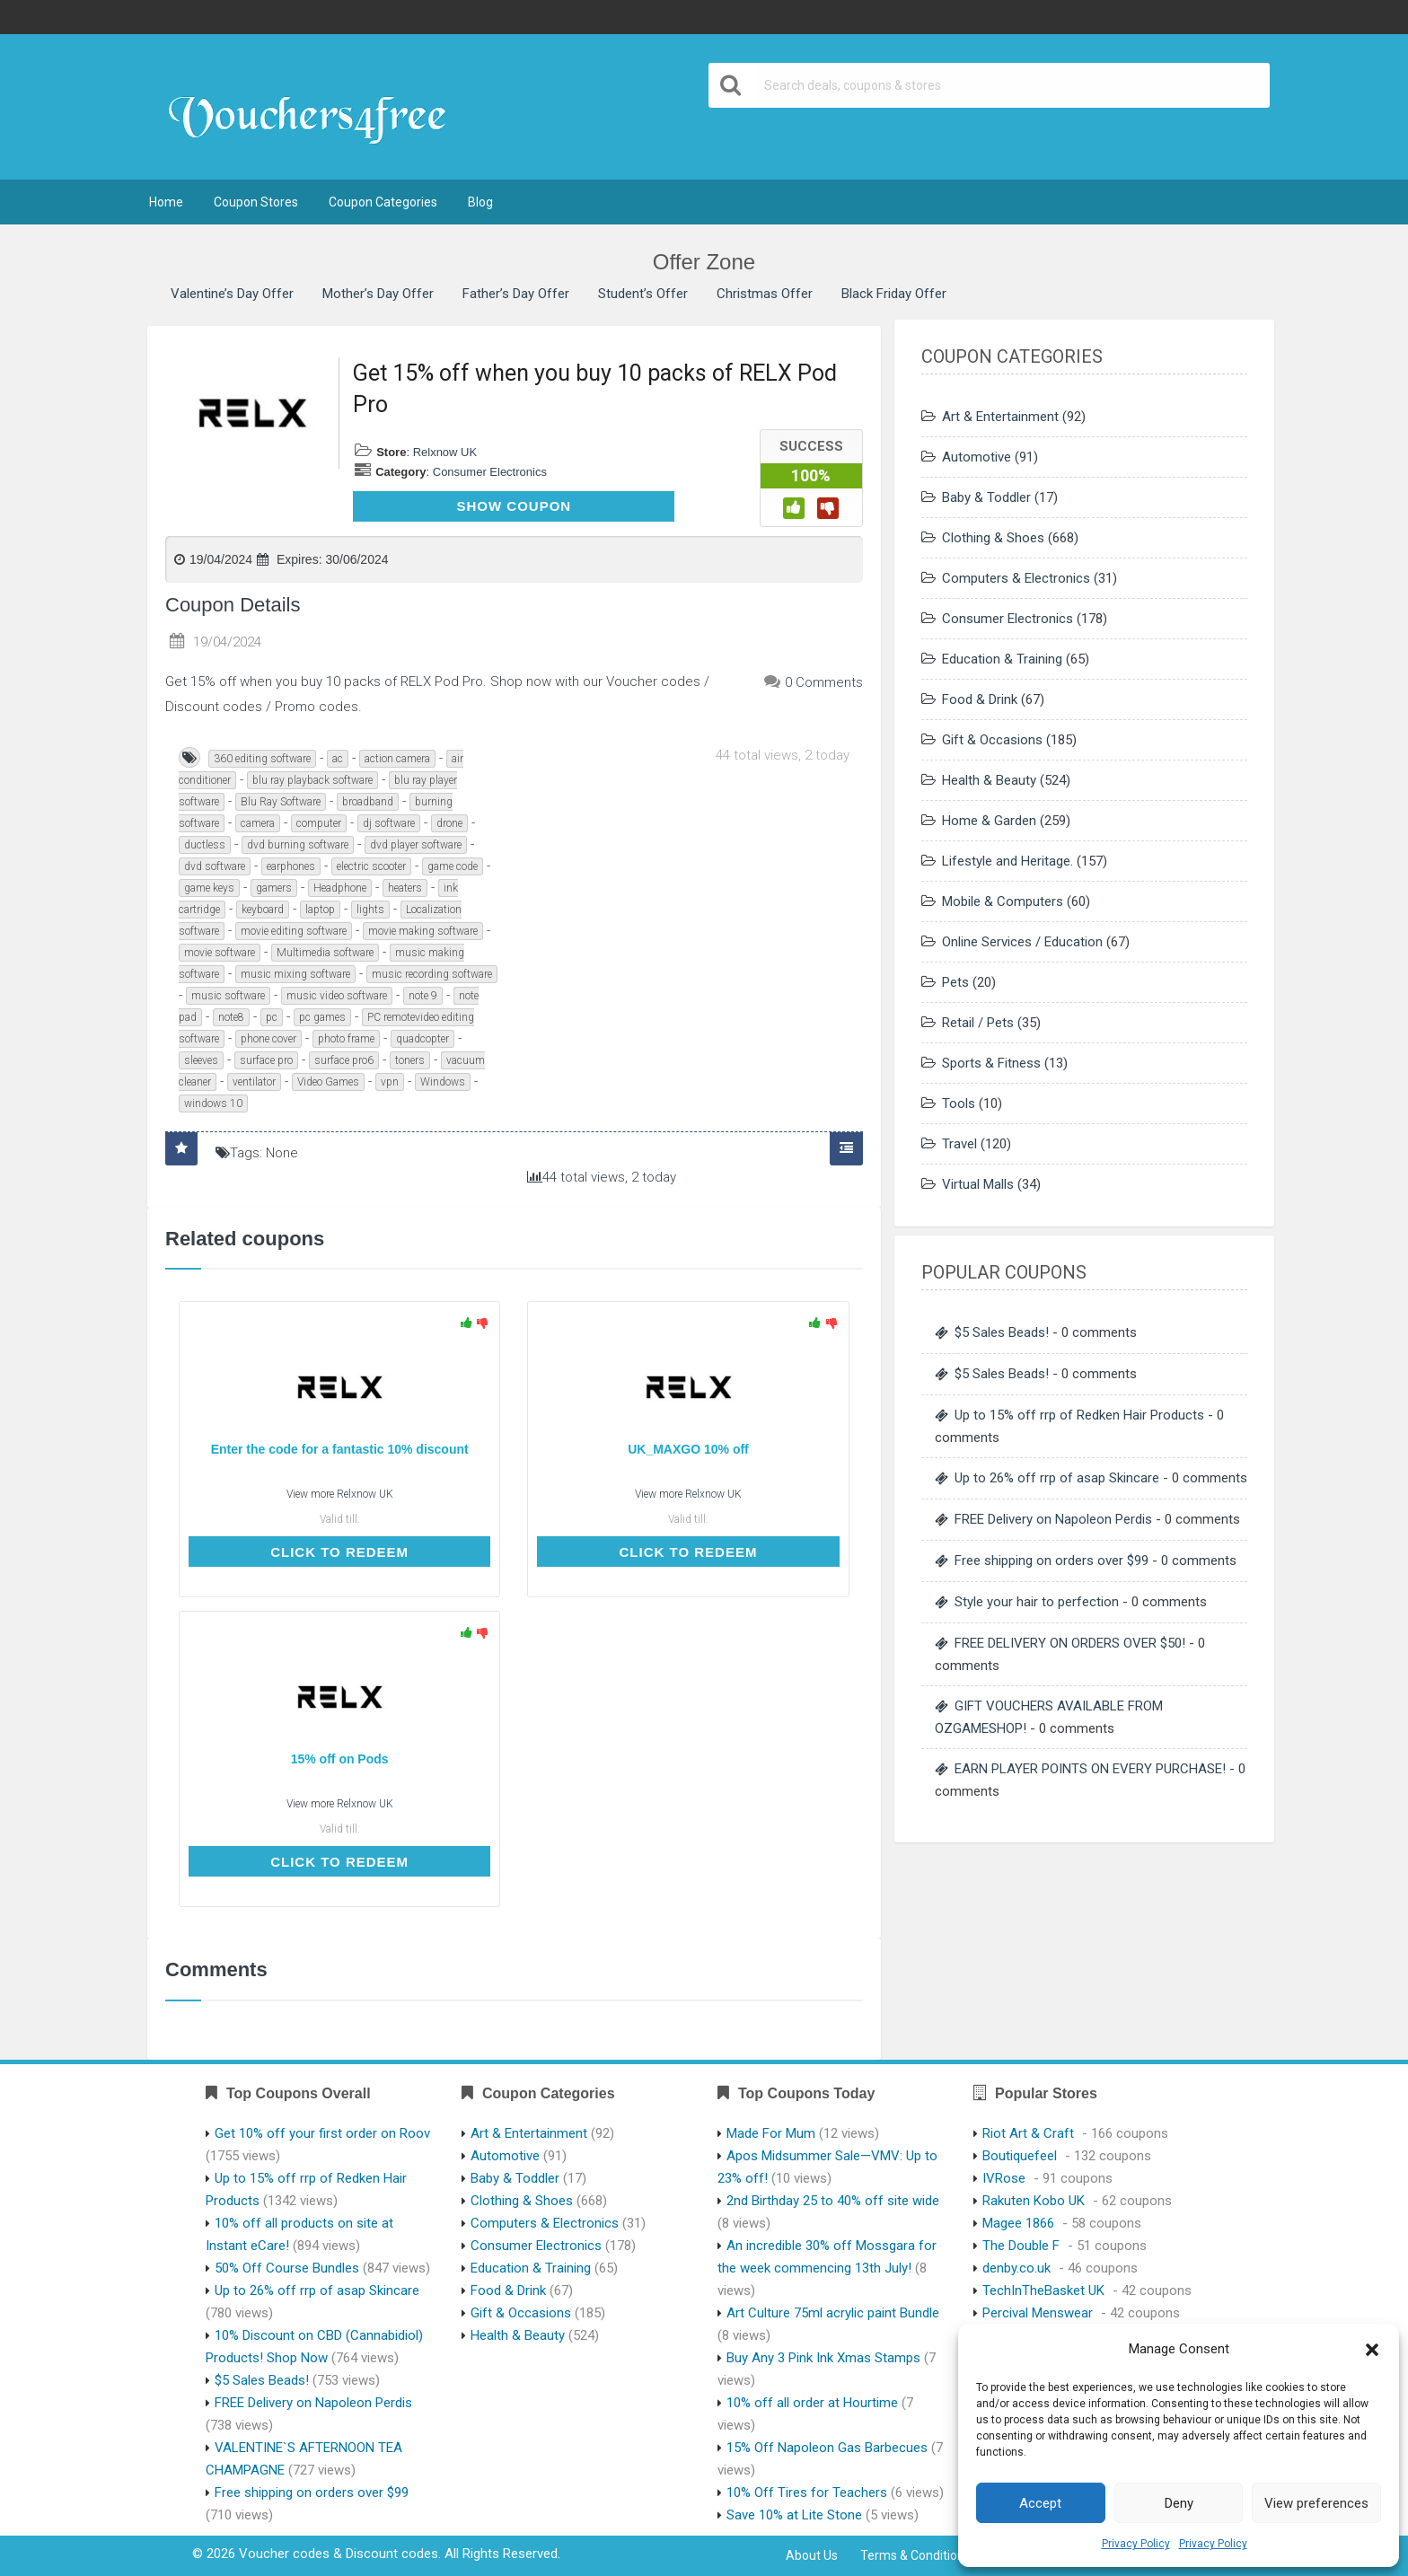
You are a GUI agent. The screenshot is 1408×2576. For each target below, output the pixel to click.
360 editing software (262, 758)
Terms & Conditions (915, 2555)
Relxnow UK (445, 452)
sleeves (201, 1060)
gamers (274, 888)
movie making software (423, 931)
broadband (367, 802)
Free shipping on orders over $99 (1051, 1560)
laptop (320, 909)
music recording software (432, 974)
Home (166, 202)
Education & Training (1002, 659)
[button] (1372, 2350)
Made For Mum (770, 2133)
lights (370, 909)
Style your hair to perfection (1037, 1602)
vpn (390, 1082)
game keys (209, 888)
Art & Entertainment (1000, 417)
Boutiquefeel (1019, 2156)
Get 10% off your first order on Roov (322, 2133)
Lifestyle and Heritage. (1007, 861)
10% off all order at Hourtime (812, 2403)
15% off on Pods (340, 1759)
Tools (958, 1103)
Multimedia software (325, 952)
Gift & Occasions (992, 740)
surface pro (266, 1060)
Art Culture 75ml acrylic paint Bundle (832, 2313)
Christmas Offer (765, 294)
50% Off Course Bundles (287, 2268)
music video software (336, 995)
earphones (291, 866)
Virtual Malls (978, 1184)
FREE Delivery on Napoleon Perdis (1053, 1519)
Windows (442, 1082)
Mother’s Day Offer (378, 294)
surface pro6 (344, 1060)
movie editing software (294, 931)
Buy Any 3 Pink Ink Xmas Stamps (823, 2358)
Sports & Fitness (991, 1063)
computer (318, 823)
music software (228, 995)
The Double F (1021, 2246)
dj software (389, 823)
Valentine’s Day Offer (232, 294)
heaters (405, 888)
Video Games (328, 1082)
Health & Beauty (989, 780)
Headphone (339, 888)
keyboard (263, 909)
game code (452, 866)
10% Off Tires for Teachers (806, 2492)
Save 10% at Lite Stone (794, 2515)
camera (258, 823)
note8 (231, 1017)
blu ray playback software (312, 780)
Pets (955, 982)
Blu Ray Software (281, 802)
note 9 (423, 995)
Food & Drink (979, 699)
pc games (322, 1017)
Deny (1179, 2503)
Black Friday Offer (893, 294)
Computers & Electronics (1016, 578)
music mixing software (295, 974)
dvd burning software (297, 845)
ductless (204, 845)
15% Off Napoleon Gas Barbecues (827, 2448)
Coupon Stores (256, 202)
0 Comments (824, 682)
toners (410, 1060)
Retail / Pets (978, 1023)
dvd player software (416, 845)
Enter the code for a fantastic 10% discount (340, 1449)
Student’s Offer (643, 294)
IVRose (1003, 2178)
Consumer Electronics (490, 472)
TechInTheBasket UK (1043, 2290)
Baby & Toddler (986, 497)
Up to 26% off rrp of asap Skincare (1057, 1478)
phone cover (268, 1039)
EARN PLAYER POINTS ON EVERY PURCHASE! (1090, 1769)
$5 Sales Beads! (1002, 1332)
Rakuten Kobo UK (1033, 2201)
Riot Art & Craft (1028, 2133)
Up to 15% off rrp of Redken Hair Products (1079, 1415)
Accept (1040, 2503)
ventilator (254, 1082)
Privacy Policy (1136, 2543)
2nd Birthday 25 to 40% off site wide (832, 2201)
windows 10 (213, 1103)
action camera (397, 758)
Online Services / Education (1022, 942)
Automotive (976, 457)
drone (449, 823)
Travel (959, 1144)
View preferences (1316, 2503)
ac (337, 758)
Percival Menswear (1037, 2313)
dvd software (214, 866)
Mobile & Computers (1002, 901)
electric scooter (371, 866)
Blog (480, 202)
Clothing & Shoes (993, 538)
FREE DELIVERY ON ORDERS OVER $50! (1070, 1643)
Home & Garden (989, 821)
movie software (219, 952)
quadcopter (422, 1039)
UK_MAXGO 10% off (688, 1449)
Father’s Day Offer (515, 294)
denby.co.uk (1016, 2268)
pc (271, 1017)
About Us (812, 2555)
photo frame (346, 1039)
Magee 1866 (1018, 2223)
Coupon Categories (383, 202)
